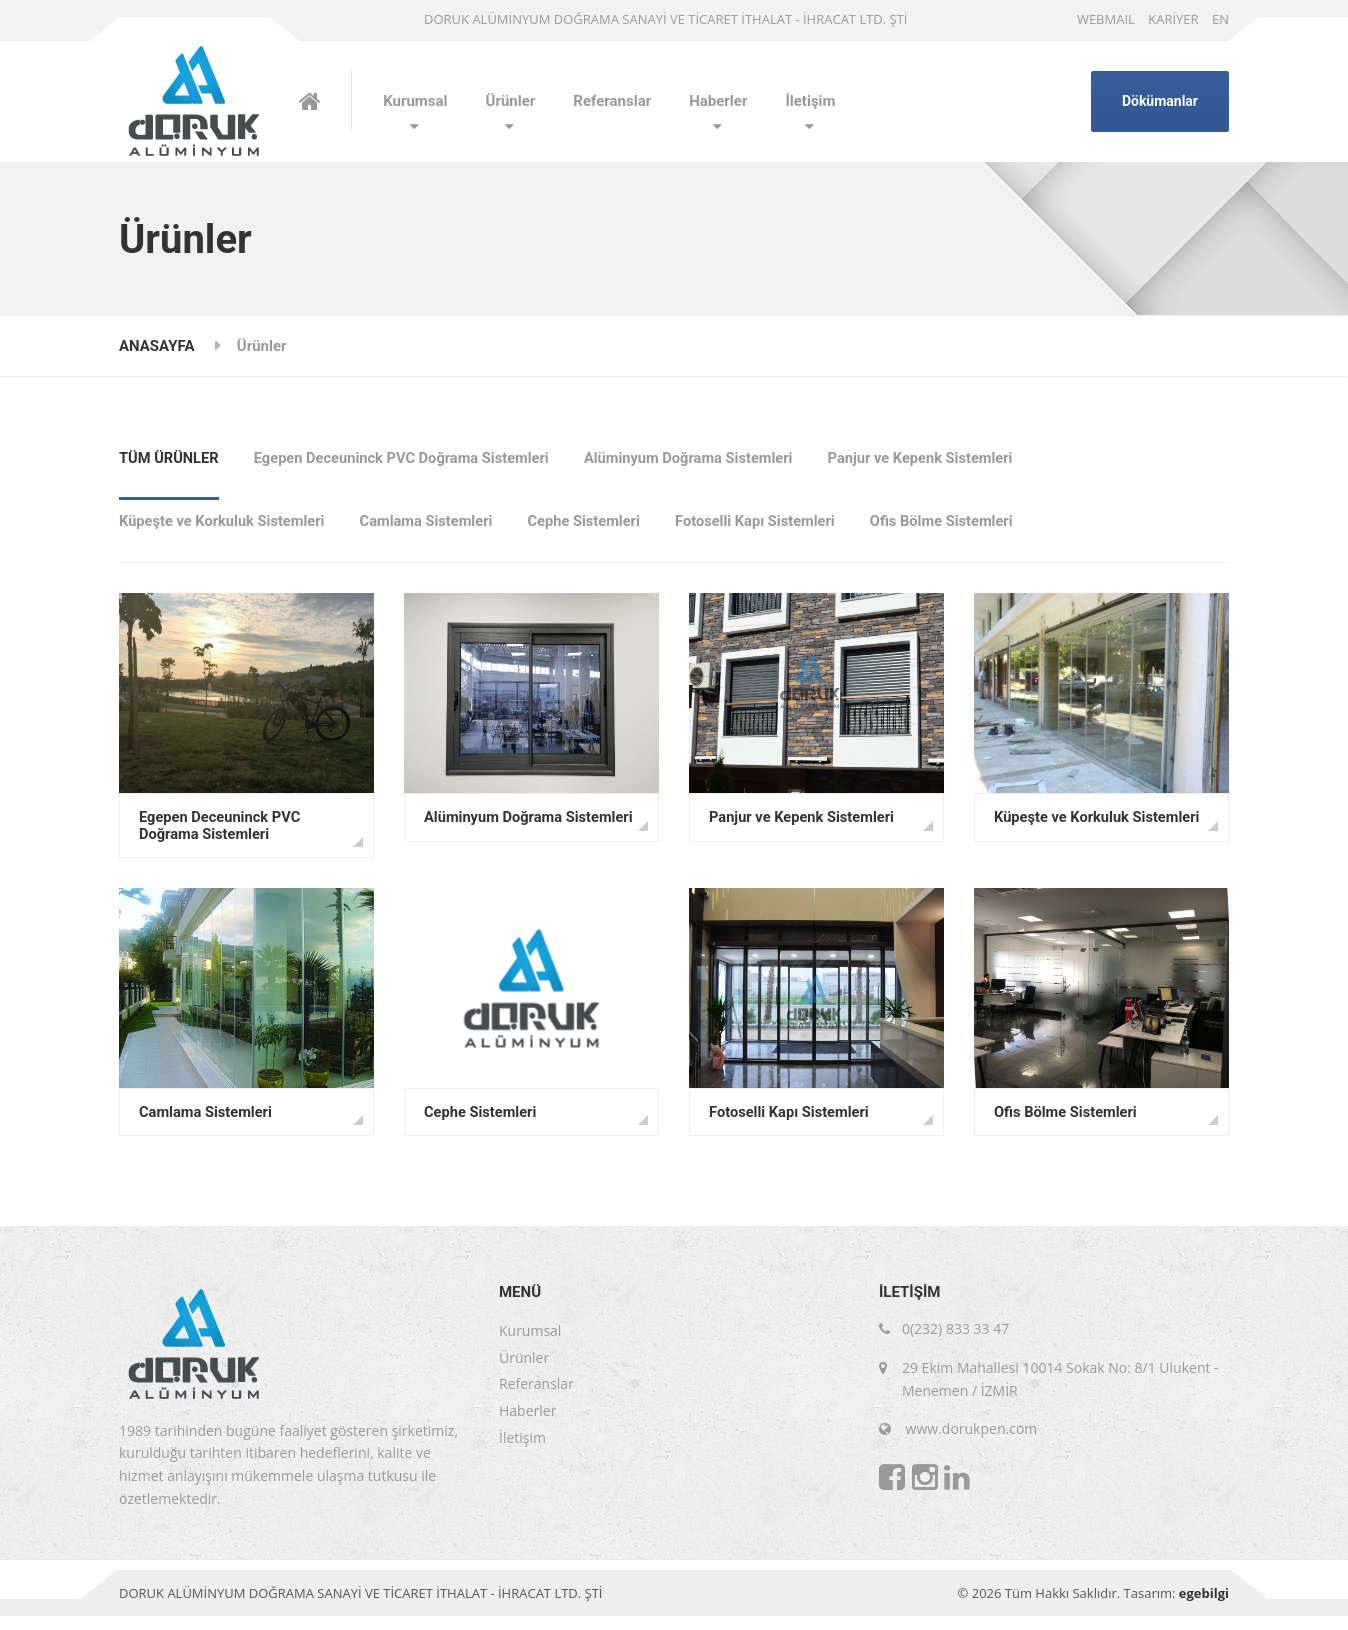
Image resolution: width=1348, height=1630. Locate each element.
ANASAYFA (156, 346)
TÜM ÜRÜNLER (170, 456)
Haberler (718, 101)
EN (1220, 19)
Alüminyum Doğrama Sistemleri (701, 456)
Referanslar (612, 101)
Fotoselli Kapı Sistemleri (769, 526)
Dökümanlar (1160, 101)
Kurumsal (415, 101)
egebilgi (1204, 1607)
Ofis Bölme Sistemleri (959, 526)
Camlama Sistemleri (433, 526)
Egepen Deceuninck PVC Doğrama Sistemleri (407, 456)
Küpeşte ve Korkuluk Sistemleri (224, 526)
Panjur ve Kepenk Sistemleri (938, 456)
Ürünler (511, 101)
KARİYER (1173, 19)
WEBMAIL (1106, 19)
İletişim (810, 101)
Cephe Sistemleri (593, 526)
